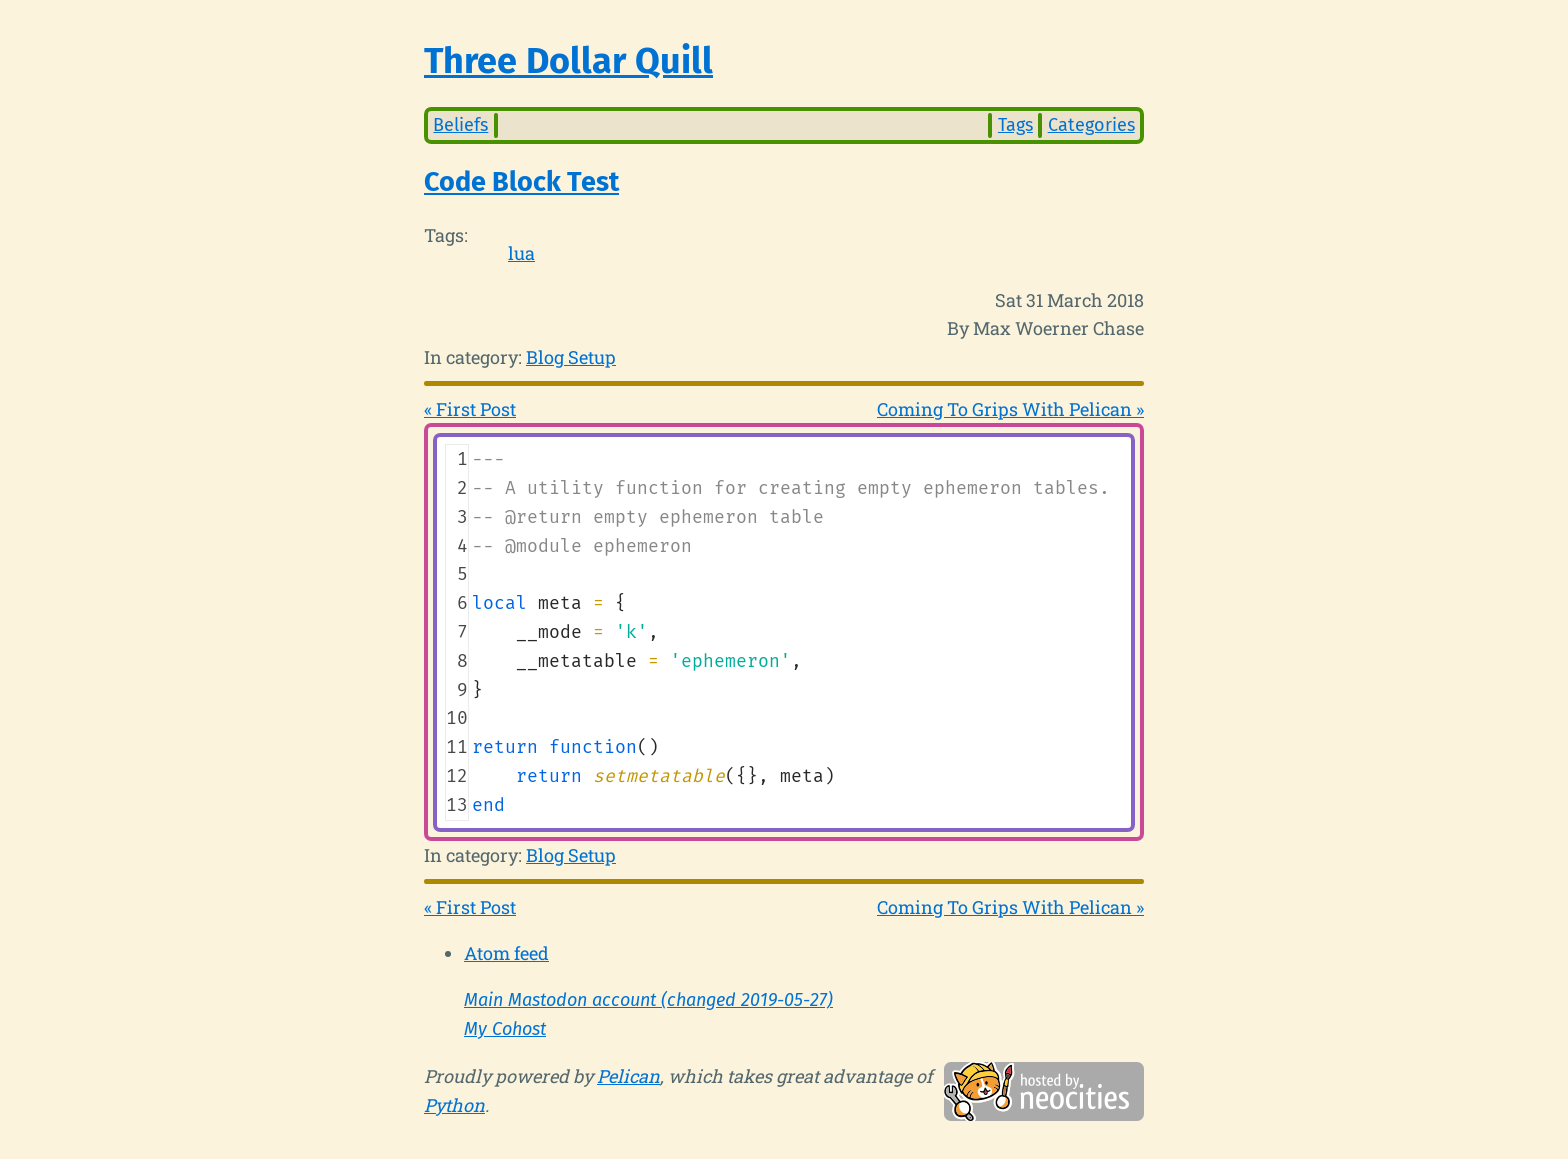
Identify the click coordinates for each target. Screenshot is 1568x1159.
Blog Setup (571, 357)
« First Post (470, 409)
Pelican (628, 1076)
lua (521, 253)
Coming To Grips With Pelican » (1010, 409)
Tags (1015, 125)
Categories (1091, 125)
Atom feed (506, 953)
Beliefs (460, 125)
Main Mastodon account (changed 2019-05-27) (648, 1000)
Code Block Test (521, 182)
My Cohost (505, 1029)
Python (454, 1105)
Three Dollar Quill (568, 61)
